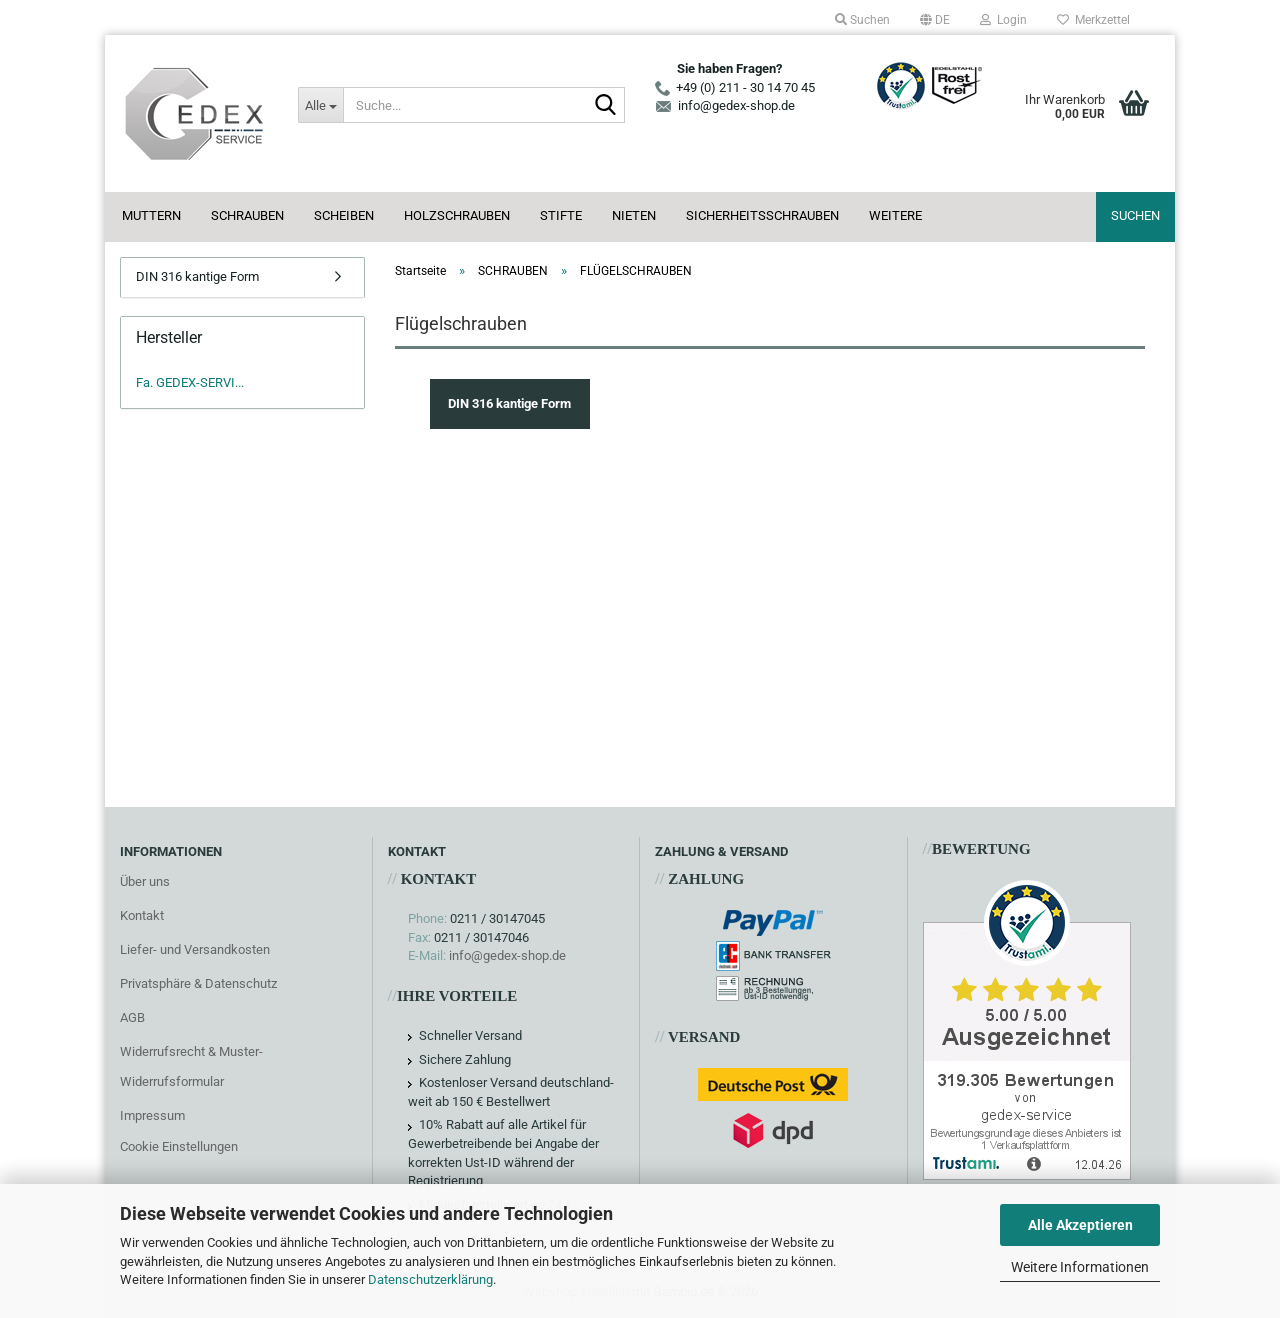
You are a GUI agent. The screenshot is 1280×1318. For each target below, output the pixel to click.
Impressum (152, 1115)
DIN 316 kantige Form (197, 276)
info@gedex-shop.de (507, 955)
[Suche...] (320, 105)
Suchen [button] (862, 20)
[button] (935, 20)
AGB (132, 1017)
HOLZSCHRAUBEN (457, 215)
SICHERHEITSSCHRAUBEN (762, 215)
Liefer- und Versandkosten (195, 949)
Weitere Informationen (1080, 1267)
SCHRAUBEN (247, 215)
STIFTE (561, 215)
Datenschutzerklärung (430, 1279)
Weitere (895, 215)
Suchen (1135, 215)
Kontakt (142, 915)
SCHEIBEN (344, 215)
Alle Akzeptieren (1080, 1225)
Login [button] (1003, 20)
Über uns (145, 881)
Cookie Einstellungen (179, 1146)
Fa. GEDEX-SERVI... (190, 382)
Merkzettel (1093, 20)
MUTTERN (151, 215)
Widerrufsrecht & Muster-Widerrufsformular (191, 1066)
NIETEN (634, 215)
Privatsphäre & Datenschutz (198, 983)
